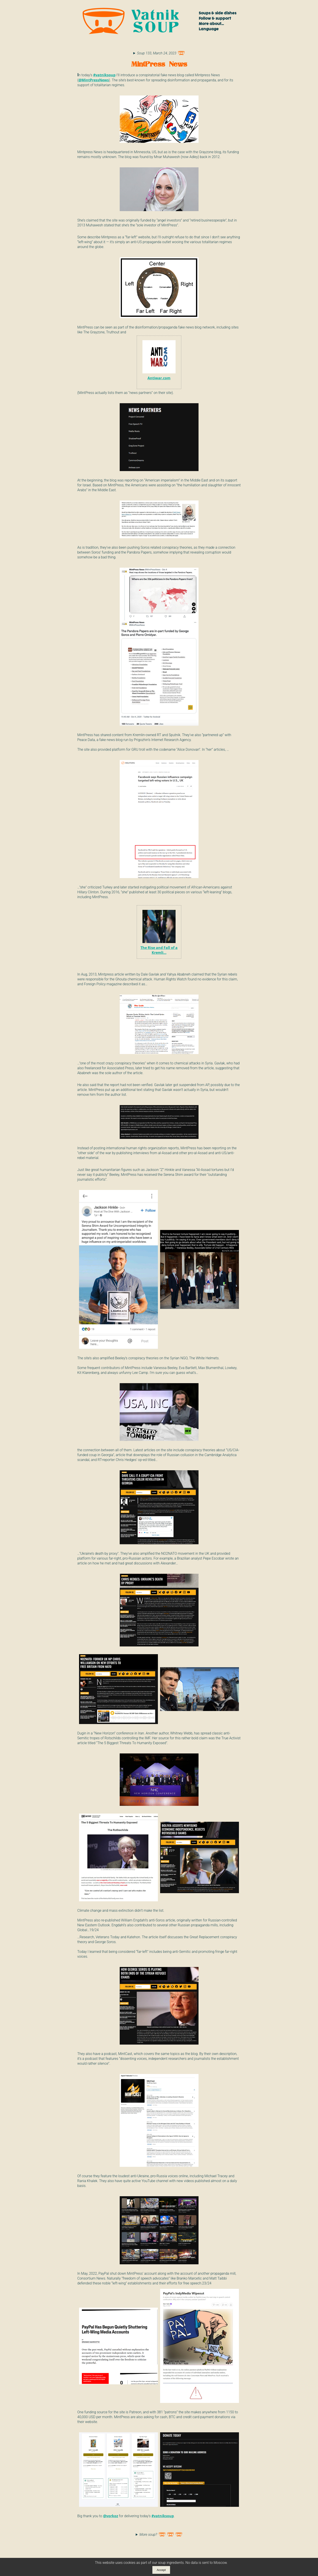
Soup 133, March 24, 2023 (161, 51)
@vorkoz (110, 2515)
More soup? (161, 2533)
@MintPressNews (93, 80)
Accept (161, 2570)
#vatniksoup (104, 75)
